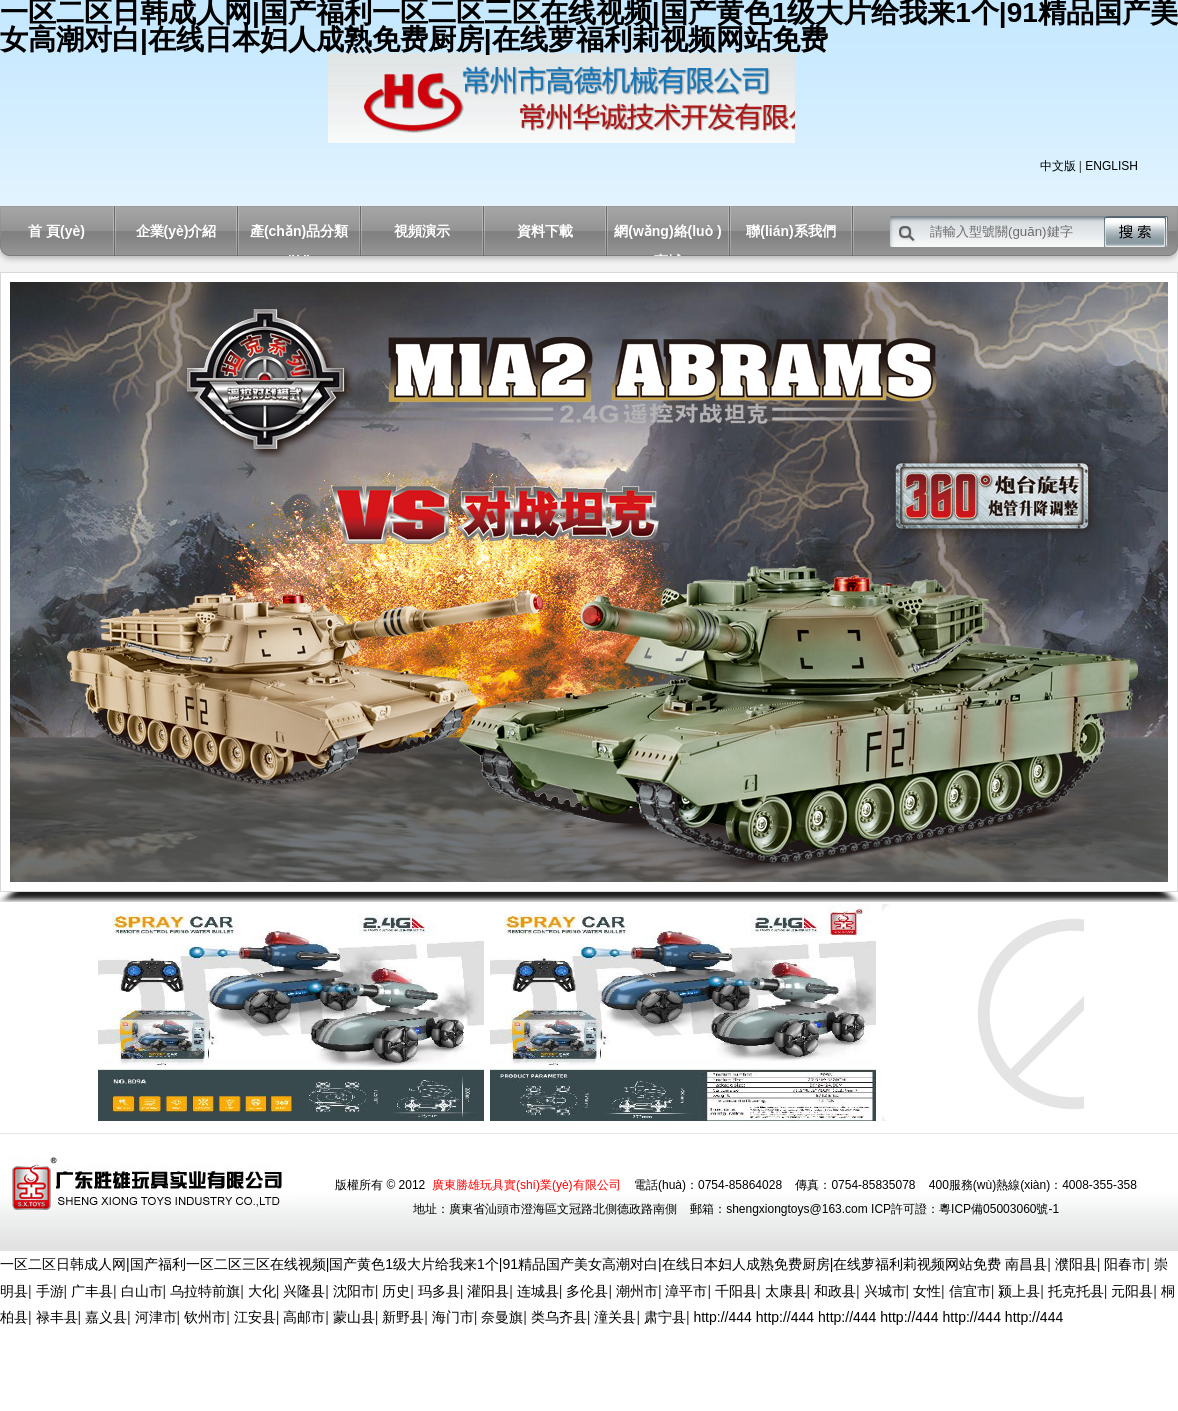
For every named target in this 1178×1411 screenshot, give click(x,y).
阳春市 (1125, 1264)
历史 (396, 1291)
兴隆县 (304, 1291)
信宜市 (970, 1291)
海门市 (453, 1317)
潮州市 (637, 1291)
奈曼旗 (502, 1317)
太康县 (786, 1291)
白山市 (142, 1291)
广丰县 (92, 1291)
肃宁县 (665, 1317)
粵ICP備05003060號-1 (999, 1209)
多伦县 (587, 1291)
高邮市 (304, 1317)
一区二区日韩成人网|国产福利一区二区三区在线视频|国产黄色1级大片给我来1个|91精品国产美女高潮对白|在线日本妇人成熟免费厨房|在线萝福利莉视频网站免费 (500, 1264)
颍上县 (1019, 1291)
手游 (50, 1291)
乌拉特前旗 (205, 1291)
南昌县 (1026, 1264)
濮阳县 (1076, 1264)
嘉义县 (106, 1317)
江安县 (255, 1317)
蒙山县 (354, 1317)
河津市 (156, 1317)
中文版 (1058, 166)
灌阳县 (488, 1291)
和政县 (835, 1291)
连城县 (538, 1291)
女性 (927, 1291)
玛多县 (439, 1291)
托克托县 (1076, 1291)
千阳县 (736, 1291)
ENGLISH (1111, 166)
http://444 (722, 1317)
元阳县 (1132, 1291)
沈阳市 (354, 1291)
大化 (262, 1291)
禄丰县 (57, 1317)
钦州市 (205, 1317)
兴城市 (885, 1291)
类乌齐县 (559, 1317)
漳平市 (686, 1291)
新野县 (403, 1317)
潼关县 (615, 1317)
